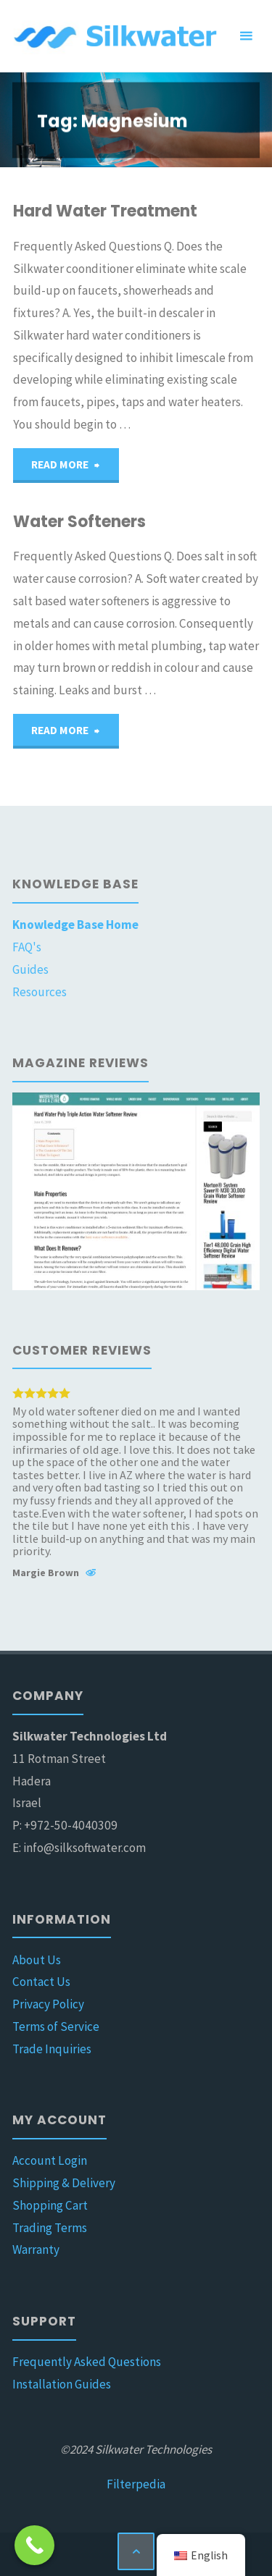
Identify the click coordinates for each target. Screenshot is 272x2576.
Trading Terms (49, 2228)
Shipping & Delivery (63, 2183)
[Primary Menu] (246, 36)
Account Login (49, 2160)
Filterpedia (136, 2484)
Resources (39, 992)
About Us (36, 1960)
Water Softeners (79, 521)
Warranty (35, 2249)
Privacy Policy (48, 2004)
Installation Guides (61, 2384)
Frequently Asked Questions (86, 2362)
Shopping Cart (50, 2205)
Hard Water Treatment (105, 211)
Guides (30, 969)
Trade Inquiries (51, 2049)
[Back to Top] (136, 2551)
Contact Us (41, 1982)
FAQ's (26, 947)
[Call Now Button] (34, 2545)
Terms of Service (55, 2026)
